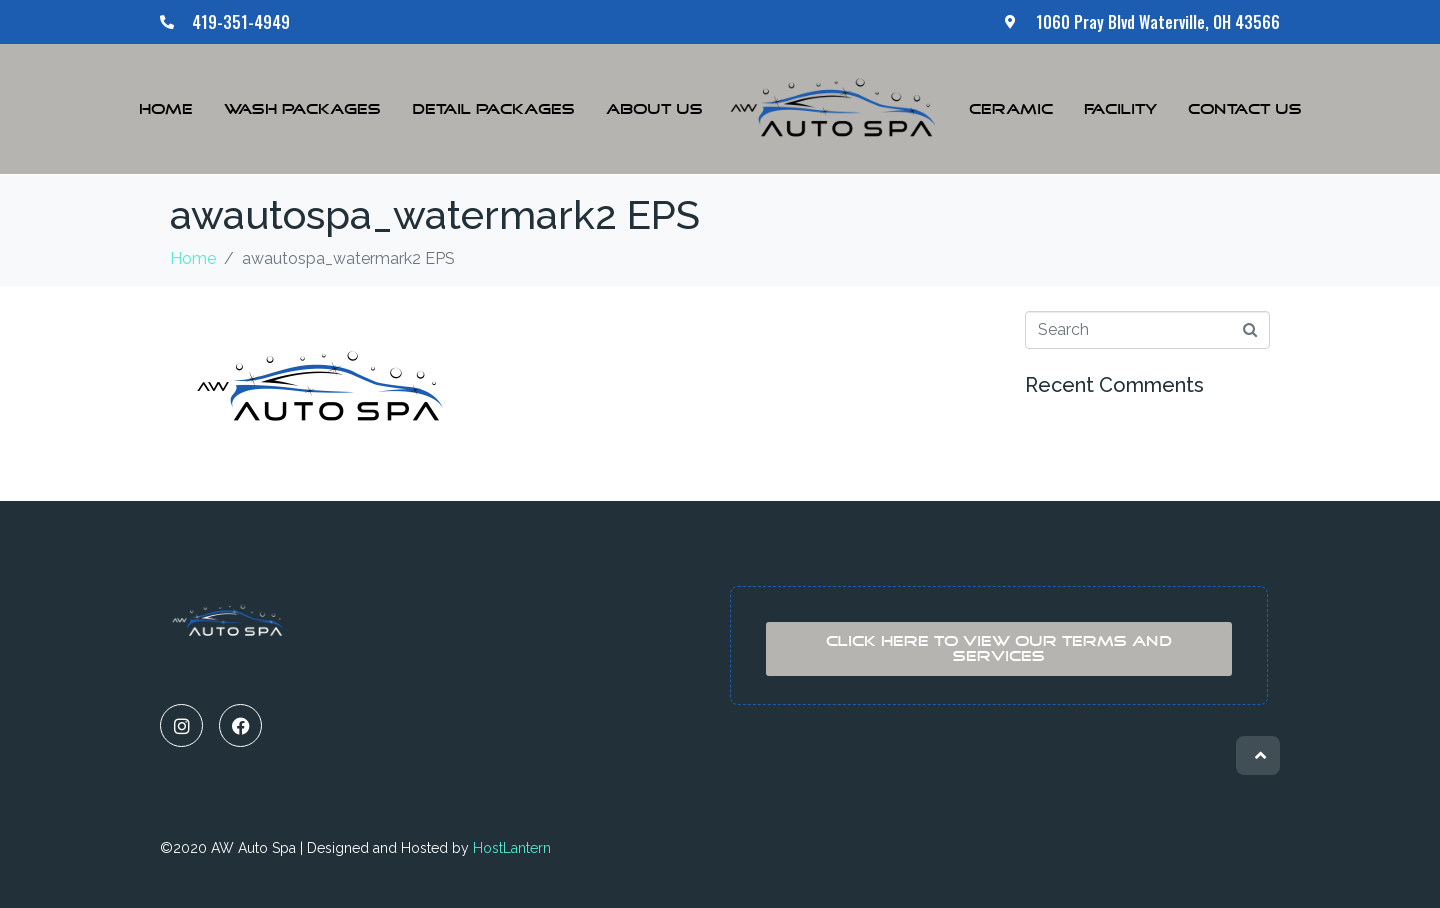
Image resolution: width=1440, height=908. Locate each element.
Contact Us (1245, 109)
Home (166, 109)
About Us (654, 109)
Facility (1120, 109)
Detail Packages (493, 109)
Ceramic (1011, 109)
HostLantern (512, 848)
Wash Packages (302, 109)
